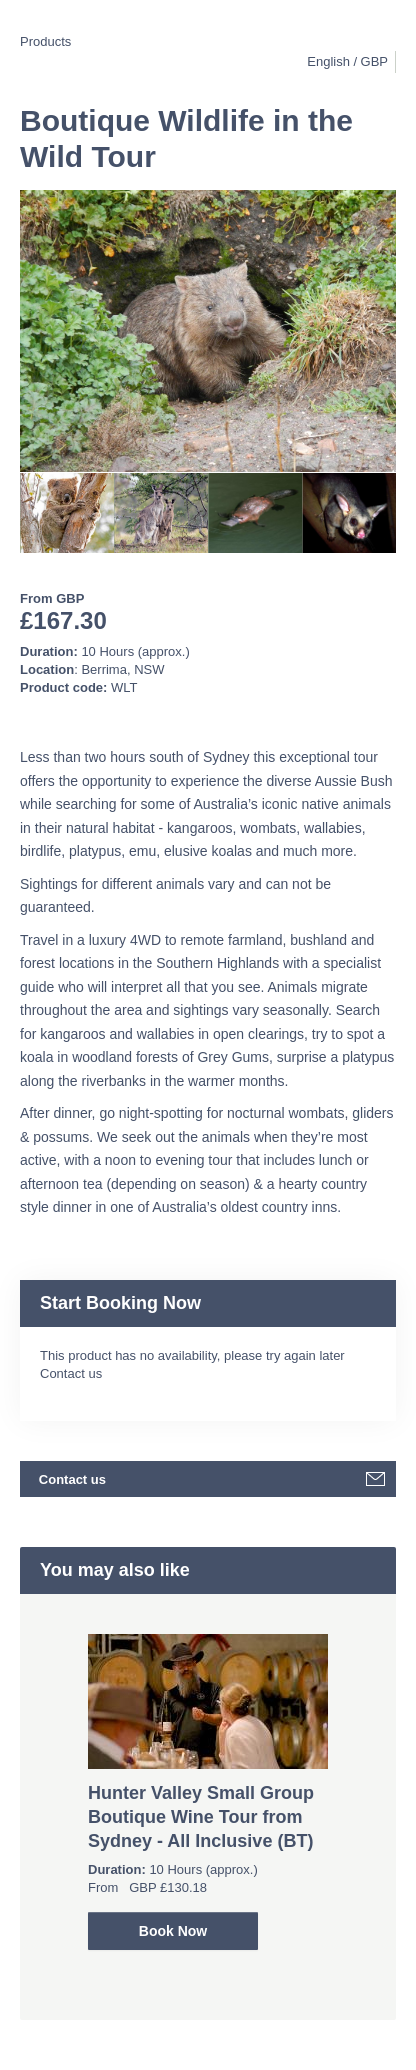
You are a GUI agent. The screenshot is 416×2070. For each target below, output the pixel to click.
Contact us (71, 1373)
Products (45, 41)
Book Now (173, 1931)
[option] (67, 513)
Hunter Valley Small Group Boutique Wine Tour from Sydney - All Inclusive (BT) (201, 1817)
